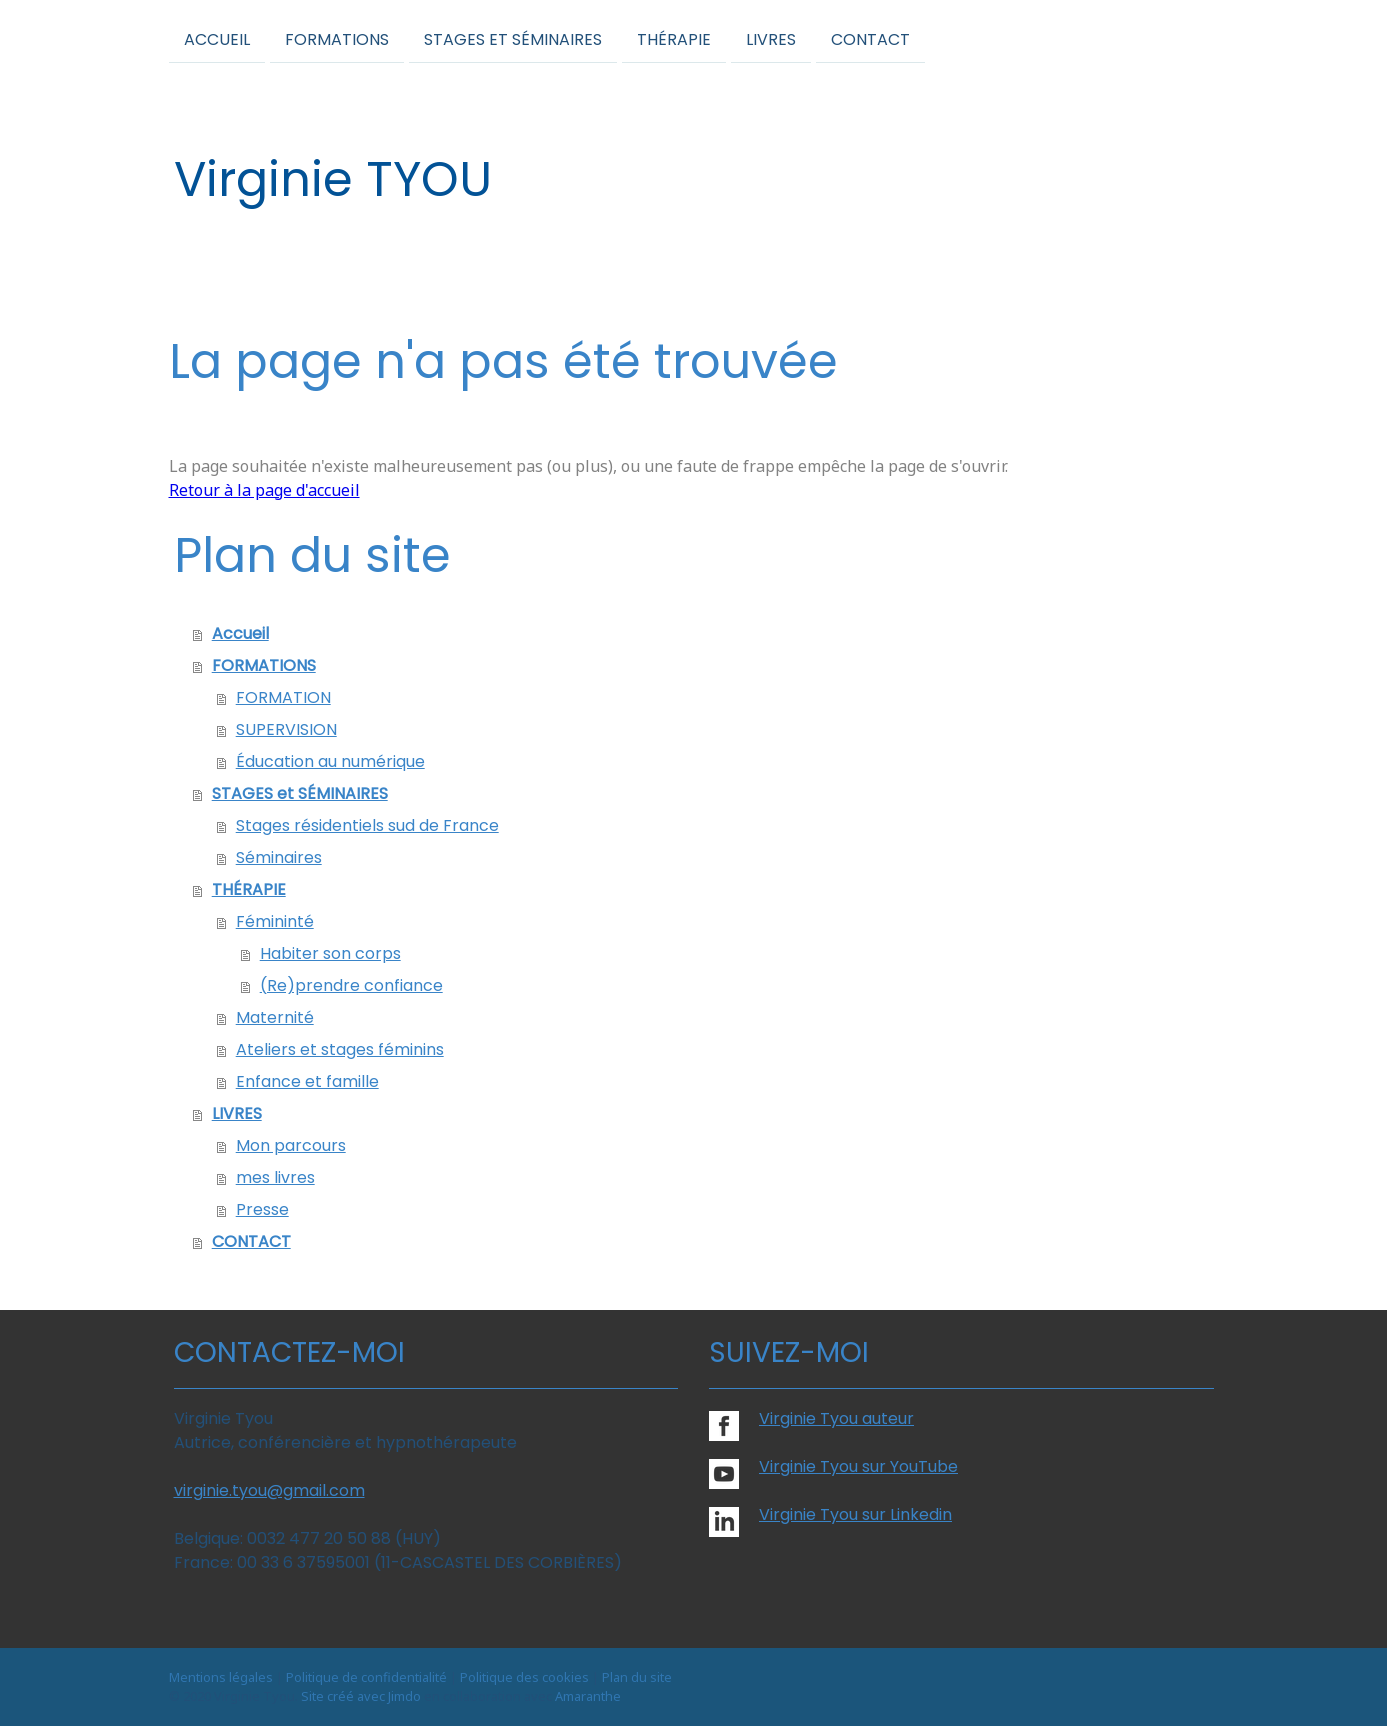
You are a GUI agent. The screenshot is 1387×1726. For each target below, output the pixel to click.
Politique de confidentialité (366, 1677)
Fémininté (275, 921)
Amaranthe (588, 1696)
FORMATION (283, 697)
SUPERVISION (286, 729)
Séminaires (279, 857)
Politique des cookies (524, 1677)
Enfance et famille (307, 1081)
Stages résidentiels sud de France (367, 825)
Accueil (217, 38)
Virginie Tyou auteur (836, 1418)
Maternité (275, 1017)
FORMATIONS (337, 38)
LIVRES (771, 38)
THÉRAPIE (674, 38)
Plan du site (637, 1677)
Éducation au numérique (330, 761)
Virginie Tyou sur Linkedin (855, 1514)
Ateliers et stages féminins (340, 1049)
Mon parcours (291, 1145)
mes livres (275, 1177)
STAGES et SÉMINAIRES (513, 38)
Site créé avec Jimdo (361, 1696)
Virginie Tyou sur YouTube (858, 1466)
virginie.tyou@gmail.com (269, 1490)
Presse (262, 1209)
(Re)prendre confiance (351, 985)
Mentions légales (221, 1677)
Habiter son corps (330, 953)
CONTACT (870, 38)
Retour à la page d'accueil (264, 490)
